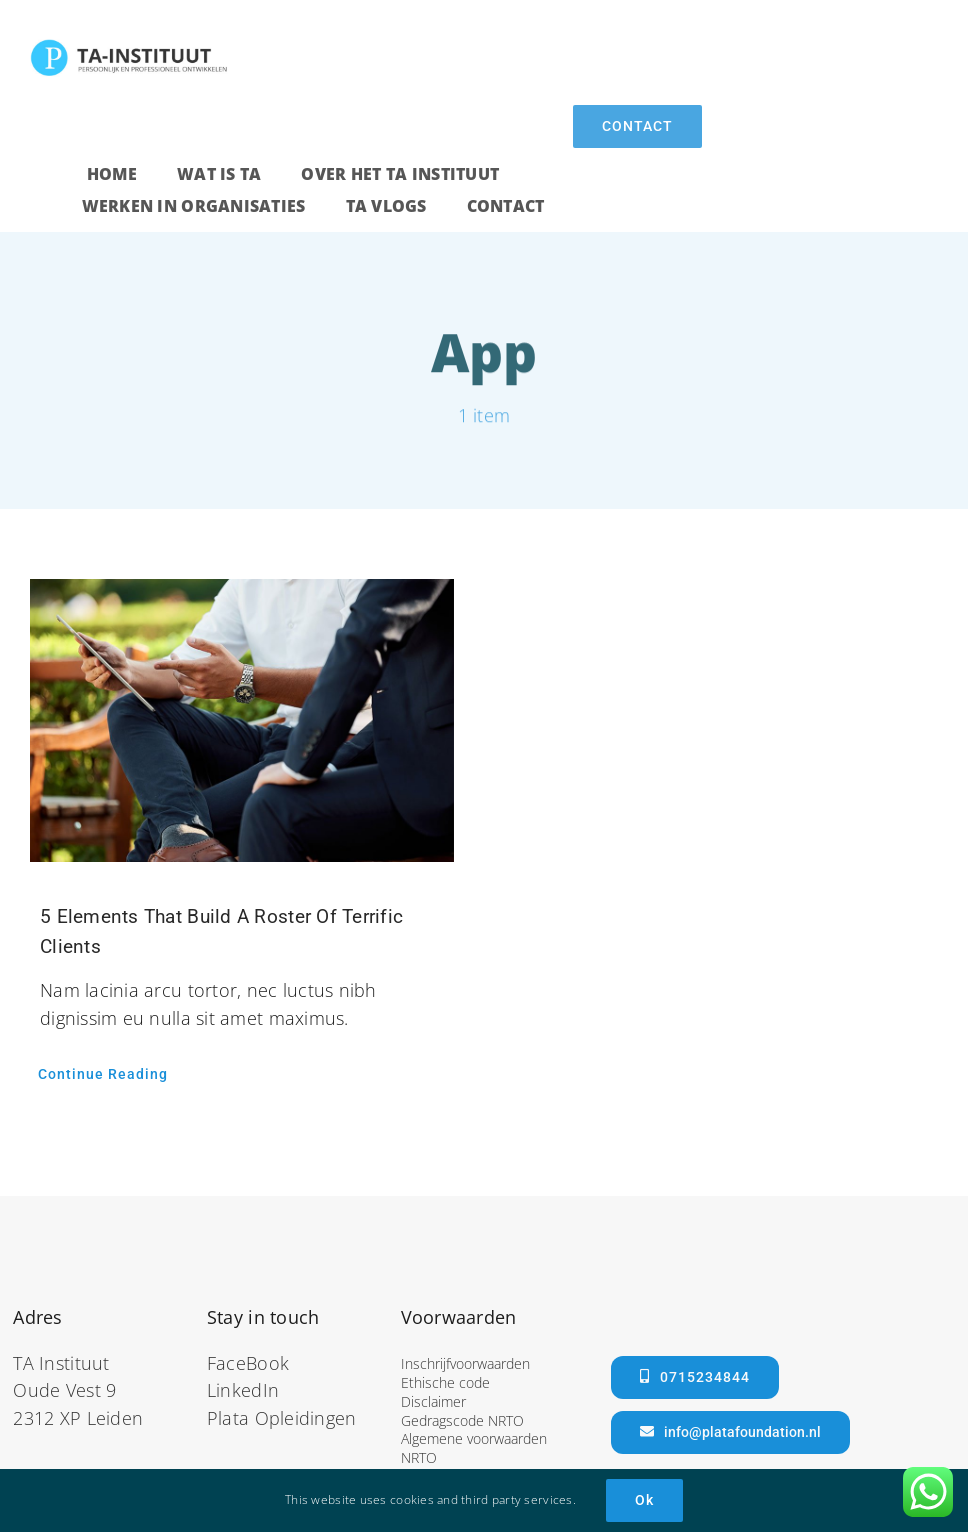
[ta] (130, 46)
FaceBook (248, 1363)
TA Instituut (61, 1363)
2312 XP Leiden (78, 1418)
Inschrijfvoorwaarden (465, 1363)
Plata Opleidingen (282, 1418)
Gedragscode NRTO (462, 1420)
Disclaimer (433, 1401)
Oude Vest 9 (64, 1390)
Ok (644, 1500)
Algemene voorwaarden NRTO (474, 1448)
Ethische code (445, 1382)
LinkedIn (243, 1390)
